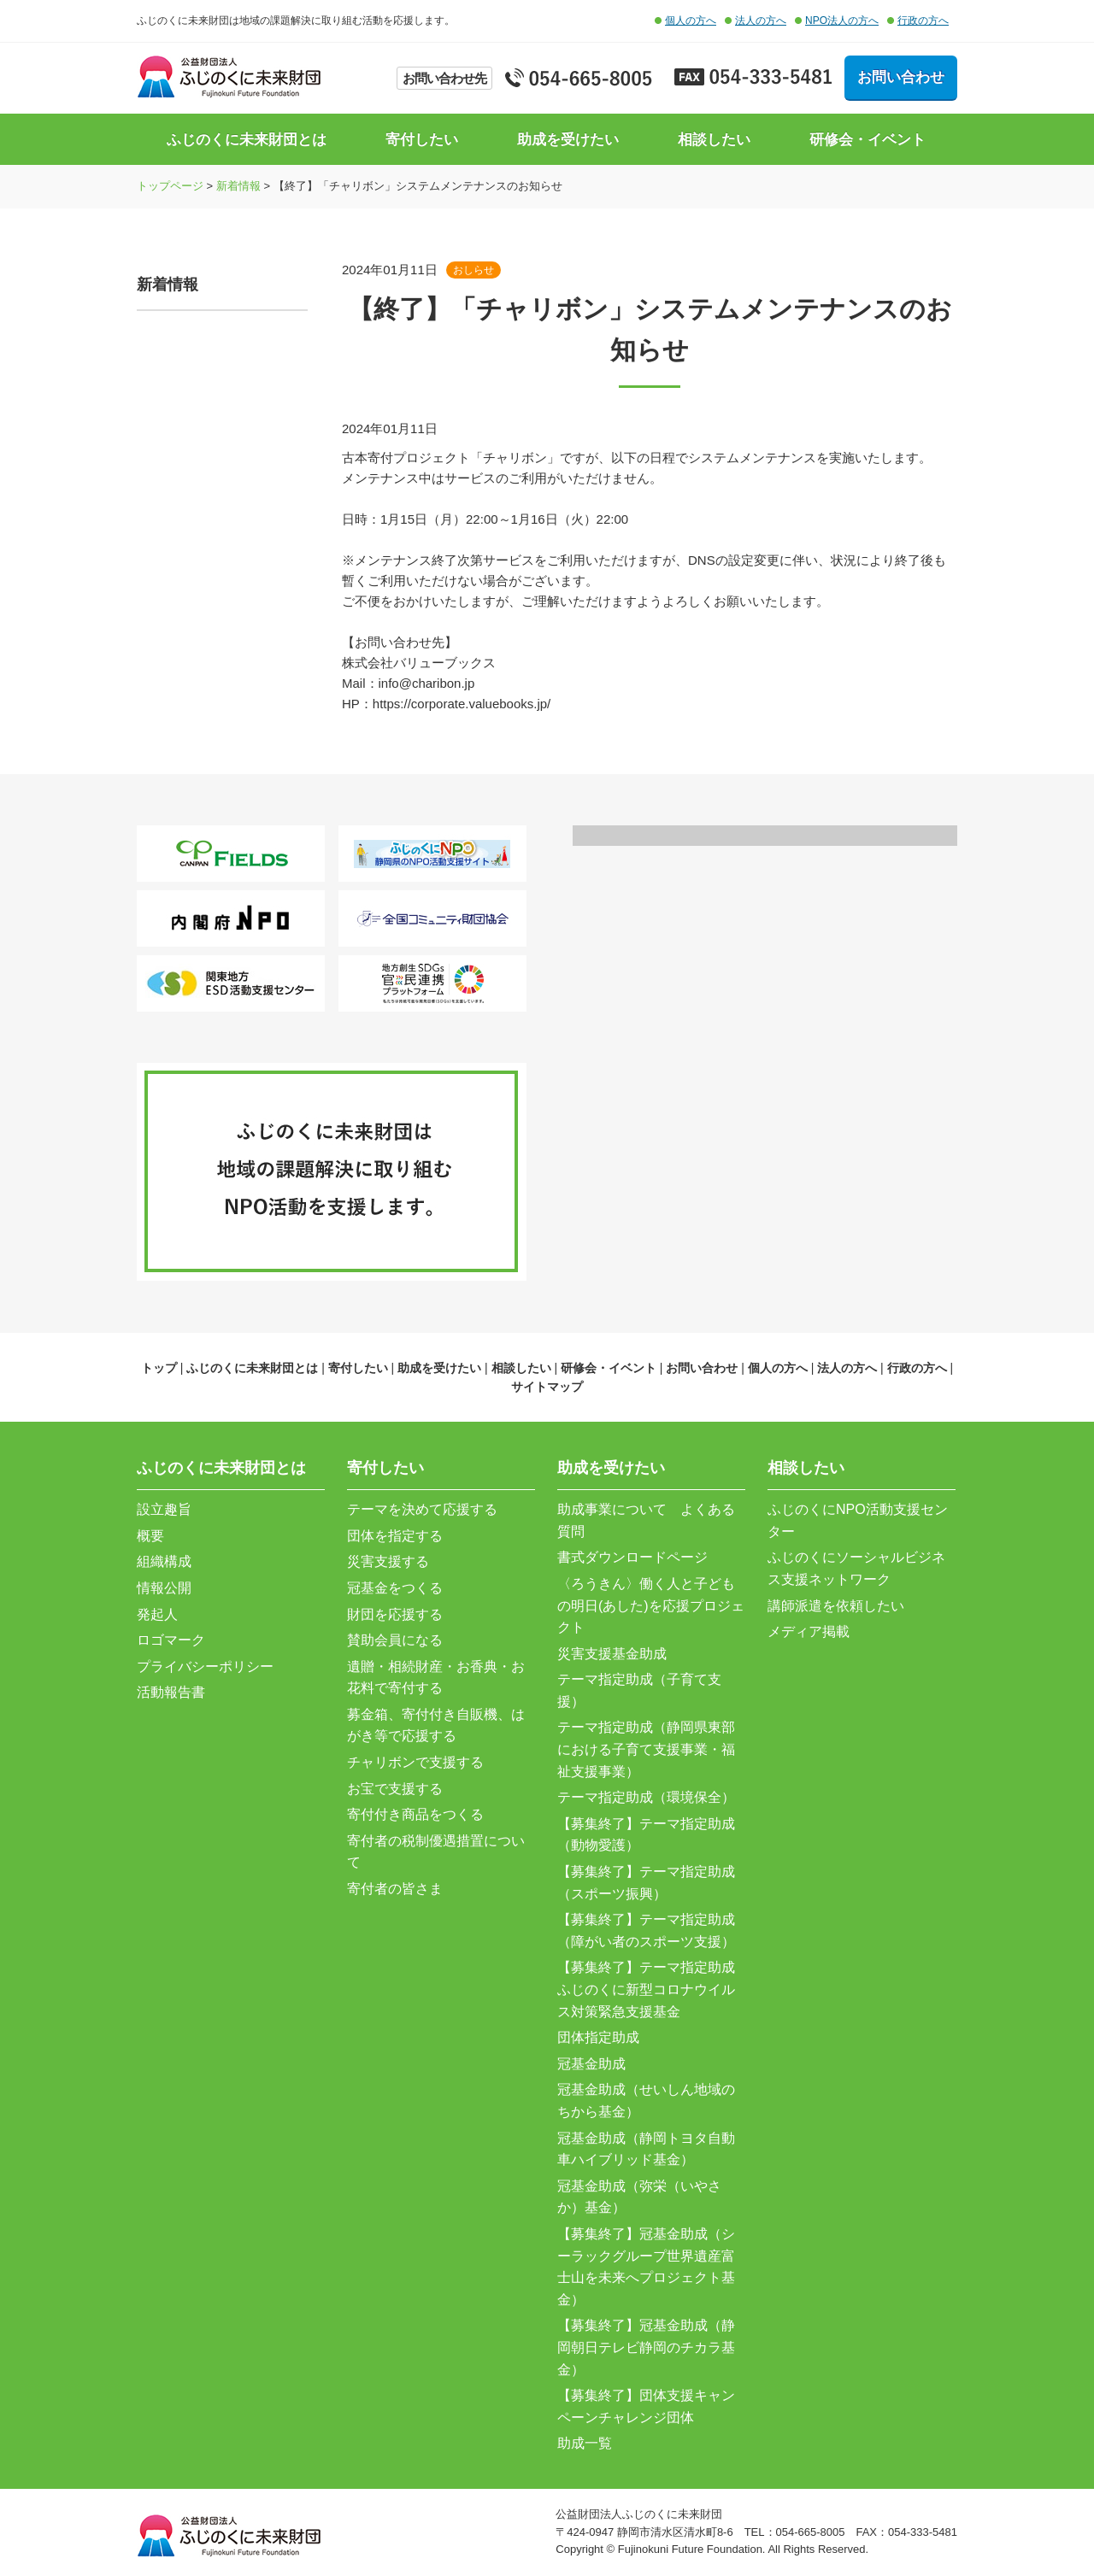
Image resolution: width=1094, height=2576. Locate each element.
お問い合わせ (900, 77)
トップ (159, 1368)
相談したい (714, 140)
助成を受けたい (568, 140)
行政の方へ (923, 20)
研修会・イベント (867, 140)
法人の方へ (760, 20)
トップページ (170, 185)
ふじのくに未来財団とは (246, 140)
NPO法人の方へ (842, 20)
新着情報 (238, 185)
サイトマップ (547, 1387)
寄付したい (421, 140)
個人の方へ (690, 20)
